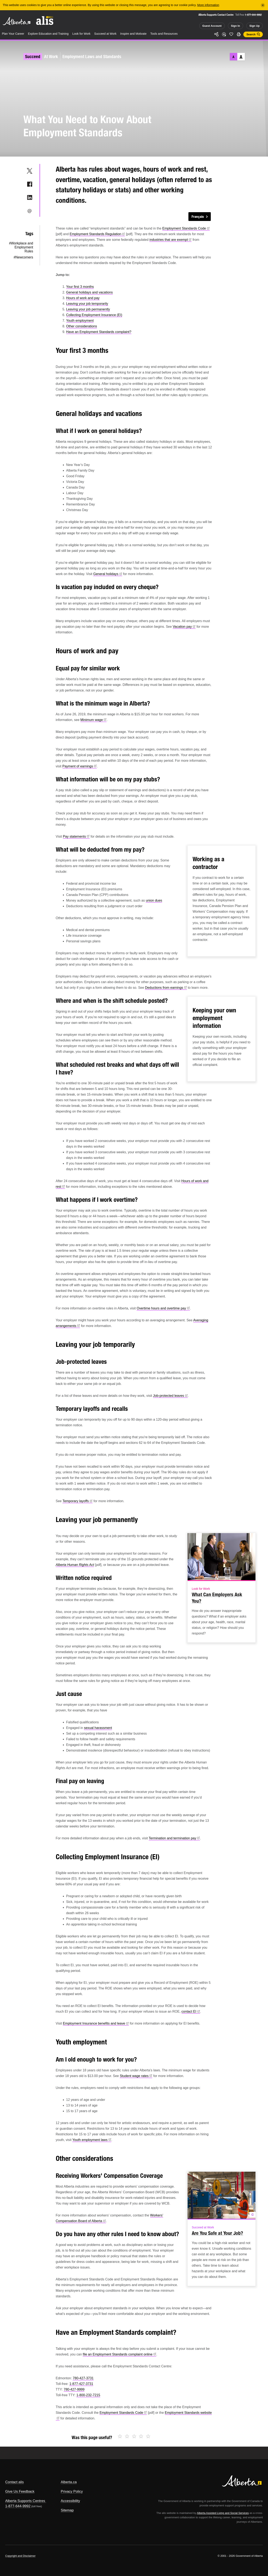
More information (208, 5)
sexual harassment (98, 1728)
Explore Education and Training (48, 33)
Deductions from (166, 987)
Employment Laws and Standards (91, 56)
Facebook (29, 184)
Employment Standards (186, 228)
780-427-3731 (83, 2378)
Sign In (235, 25)
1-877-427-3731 (81, 2384)
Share (216, 34)
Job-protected (170, 1395)
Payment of (79, 766)
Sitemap (67, 2510)
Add (223, 34)
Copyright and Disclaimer (20, 2555)
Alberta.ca (69, 2482)
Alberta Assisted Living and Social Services (223, 2513)
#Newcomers (23, 257)
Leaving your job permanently (88, 309)
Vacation (184, 626)
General (107, 574)
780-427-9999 (74, 2389)
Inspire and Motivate (133, 33)
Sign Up (254, 25)
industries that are (170, 239)
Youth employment (80, 320)
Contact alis (14, 2482)
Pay (76, 836)
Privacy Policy (72, 2491)
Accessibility (70, 2501)
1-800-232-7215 (88, 2395)
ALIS (45, 20)
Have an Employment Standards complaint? (98, 332)
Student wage (136, 2076)
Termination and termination (174, 1838)
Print (238, 34)
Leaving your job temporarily (87, 303)
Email (29, 211)
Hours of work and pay (83, 298)
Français (198, 216)
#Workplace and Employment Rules (21, 247)
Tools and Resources (164, 33)
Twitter (29, 171)
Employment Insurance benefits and (96, 2023)
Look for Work (81, 33)
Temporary (77, 1501)
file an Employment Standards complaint (119, 2354)
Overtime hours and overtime (163, 1308)
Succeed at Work (105, 33)
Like (231, 34)
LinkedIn (29, 197)
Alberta (16, 21)
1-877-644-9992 (253, 14)
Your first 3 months (80, 286)
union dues (154, 900)
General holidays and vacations (89, 292)
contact (191, 2011)
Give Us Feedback (19, 2491)
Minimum (93, 720)
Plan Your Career (13, 33)
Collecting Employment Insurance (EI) (94, 315)
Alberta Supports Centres (25, 2501)
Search (250, 34)
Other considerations (81, 326)
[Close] (263, 5)
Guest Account (212, 25)
